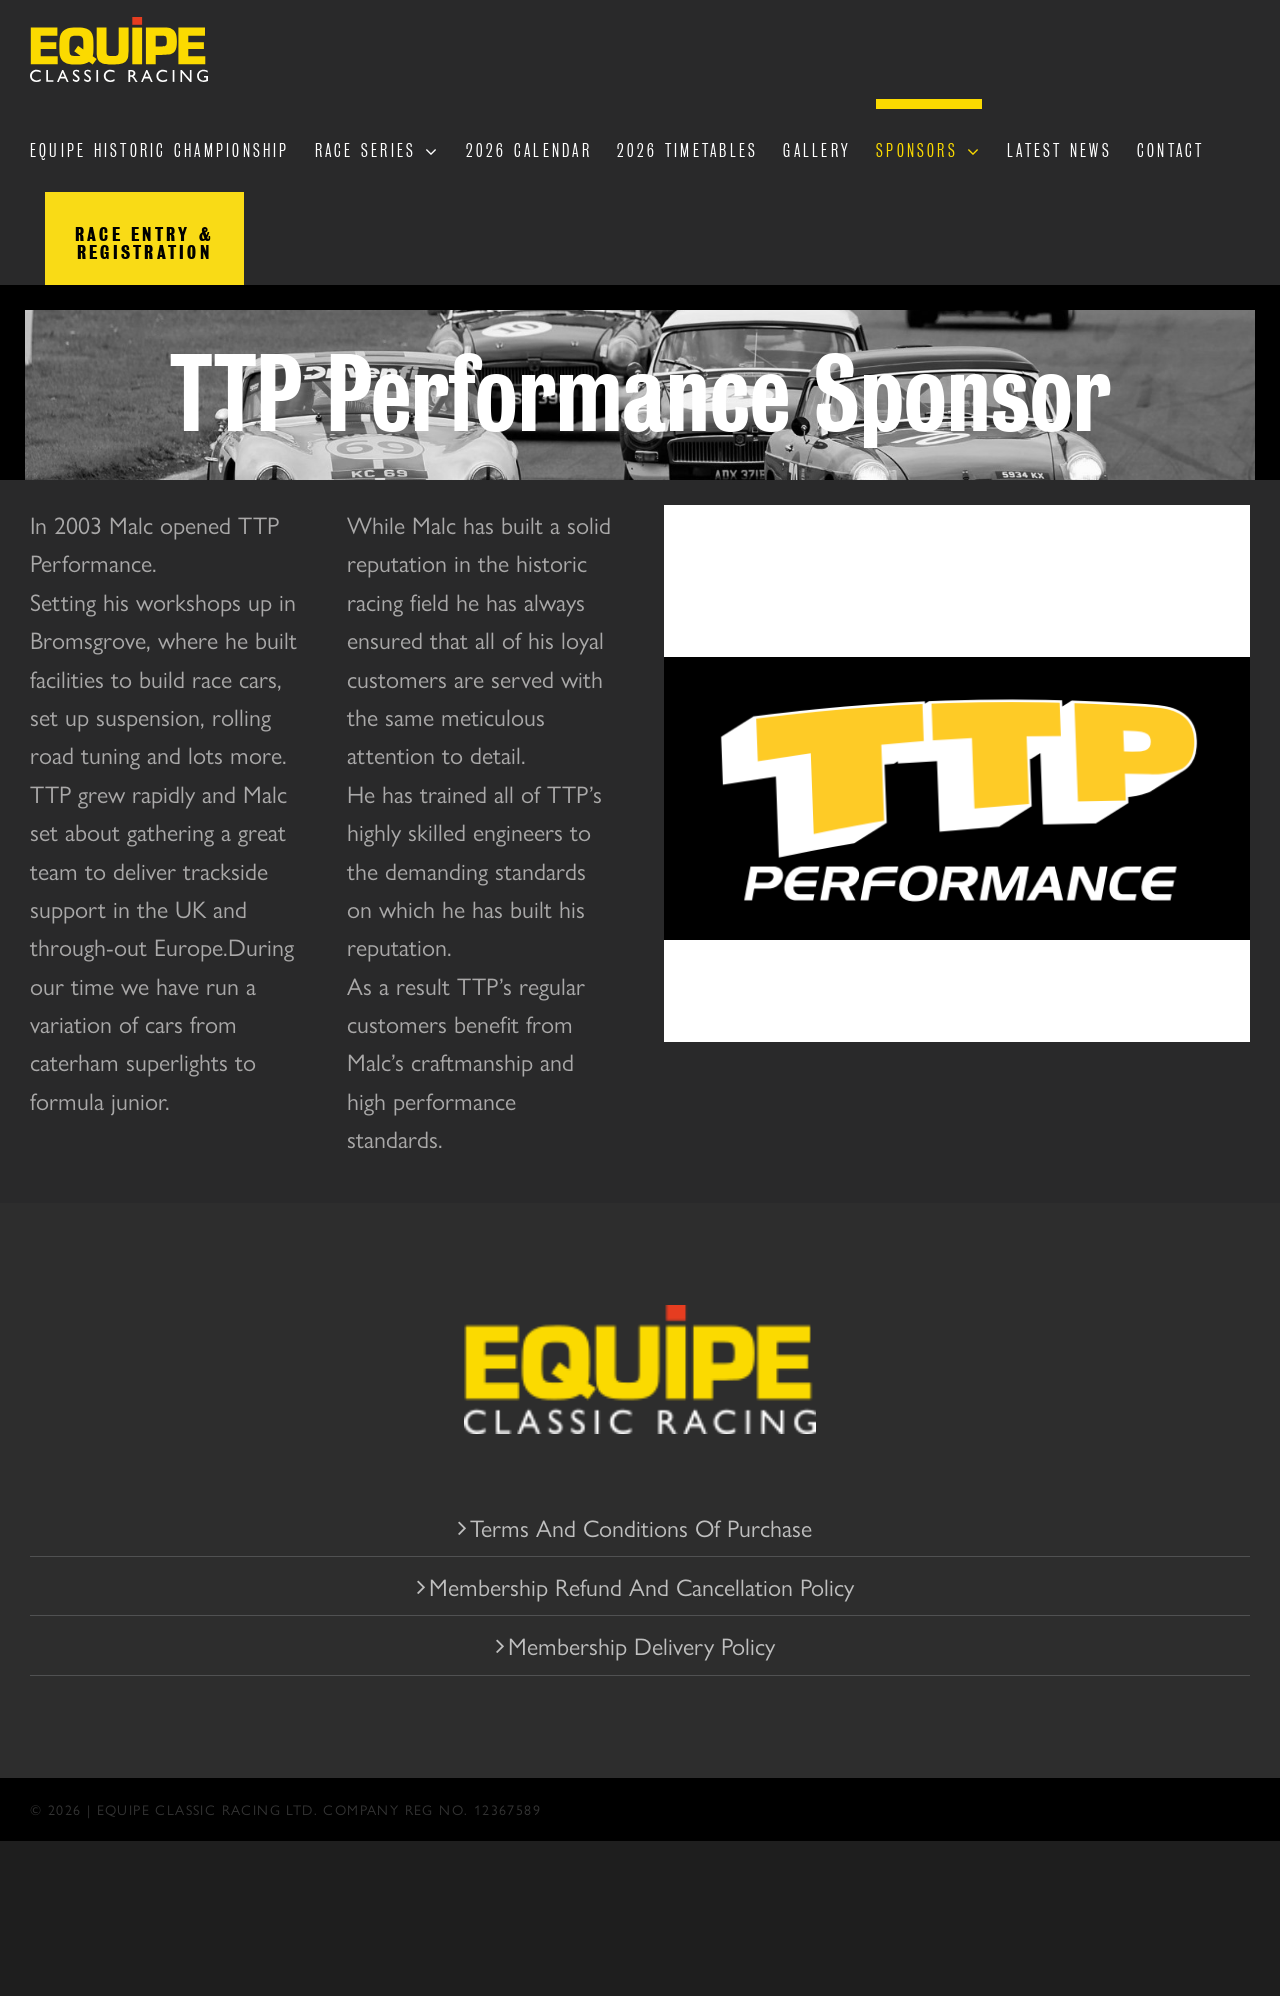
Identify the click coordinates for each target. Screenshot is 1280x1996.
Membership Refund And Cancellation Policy (641, 1586)
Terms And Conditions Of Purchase (641, 1527)
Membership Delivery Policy (641, 1645)
